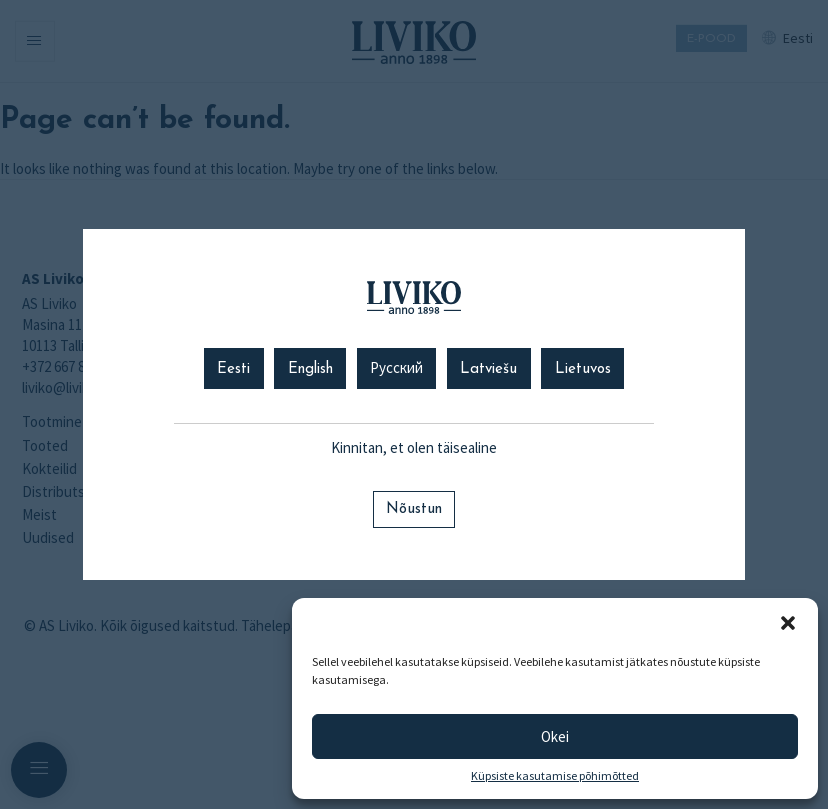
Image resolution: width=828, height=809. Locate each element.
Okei (555, 736)
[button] (788, 623)
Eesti (233, 369)
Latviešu (488, 369)
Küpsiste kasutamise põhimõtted (555, 776)
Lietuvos (583, 369)
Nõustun (414, 509)
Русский (396, 369)
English (310, 369)
